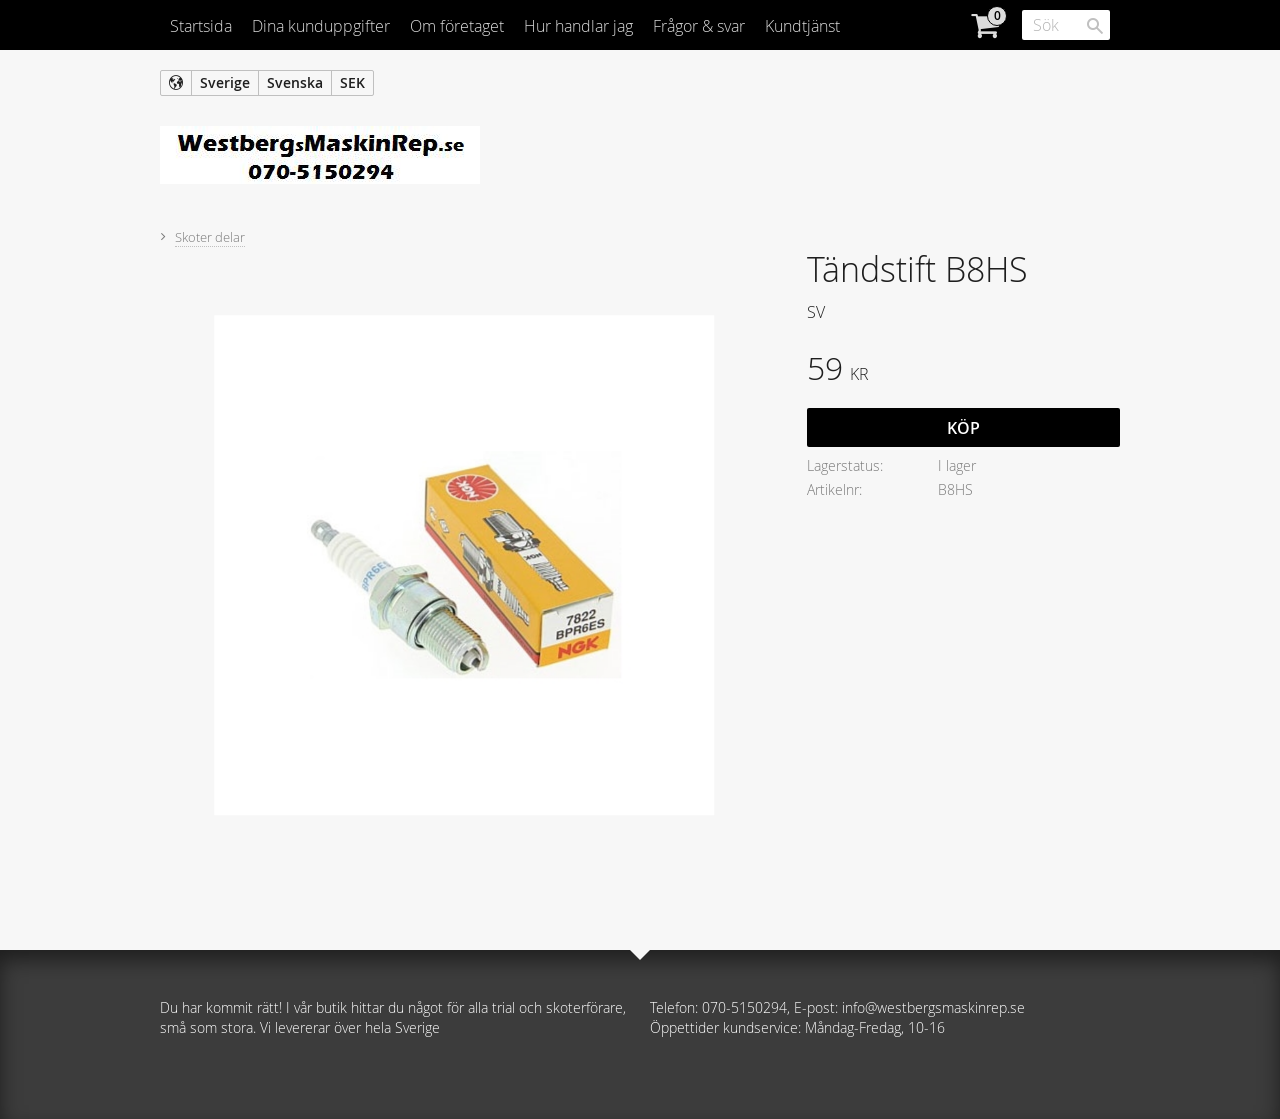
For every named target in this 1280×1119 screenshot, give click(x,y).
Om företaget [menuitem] (457, 26)
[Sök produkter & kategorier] (1066, 25)
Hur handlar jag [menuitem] (578, 26)
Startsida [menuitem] (201, 26)
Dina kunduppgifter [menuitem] (321, 26)
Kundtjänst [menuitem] (802, 26)
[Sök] (1095, 26)
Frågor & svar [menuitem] (699, 26)
